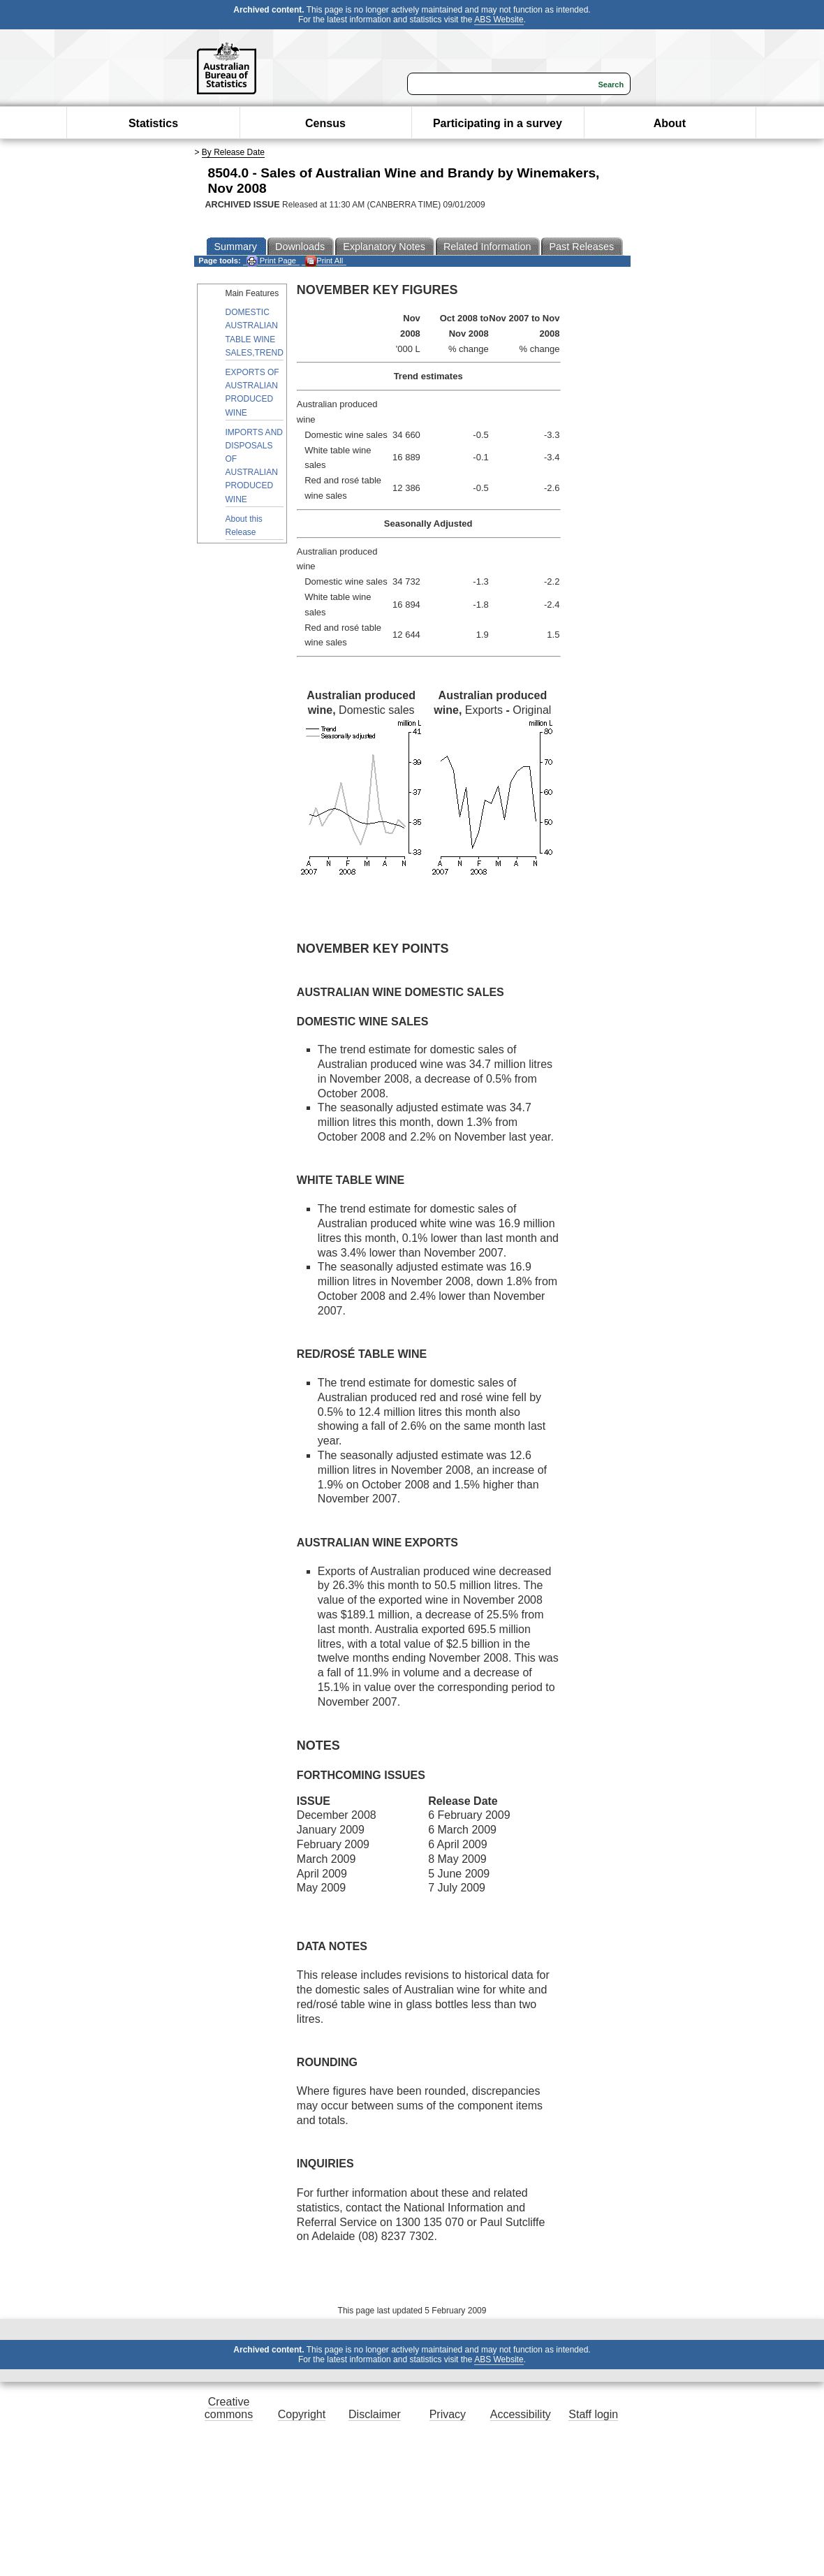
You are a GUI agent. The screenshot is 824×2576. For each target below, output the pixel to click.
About (670, 123)
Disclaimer (374, 2414)
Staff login (593, 2414)
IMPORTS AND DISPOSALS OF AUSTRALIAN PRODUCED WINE (254, 465)
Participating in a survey (497, 123)
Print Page (271, 260)
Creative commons (229, 2408)
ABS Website (498, 19)
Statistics (153, 123)
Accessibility (520, 2414)
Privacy (447, 2414)
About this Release (244, 525)
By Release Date (233, 152)
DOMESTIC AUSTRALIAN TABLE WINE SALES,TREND (255, 332)
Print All (324, 260)
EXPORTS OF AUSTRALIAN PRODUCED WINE (252, 392)
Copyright (301, 2414)
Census (325, 123)
